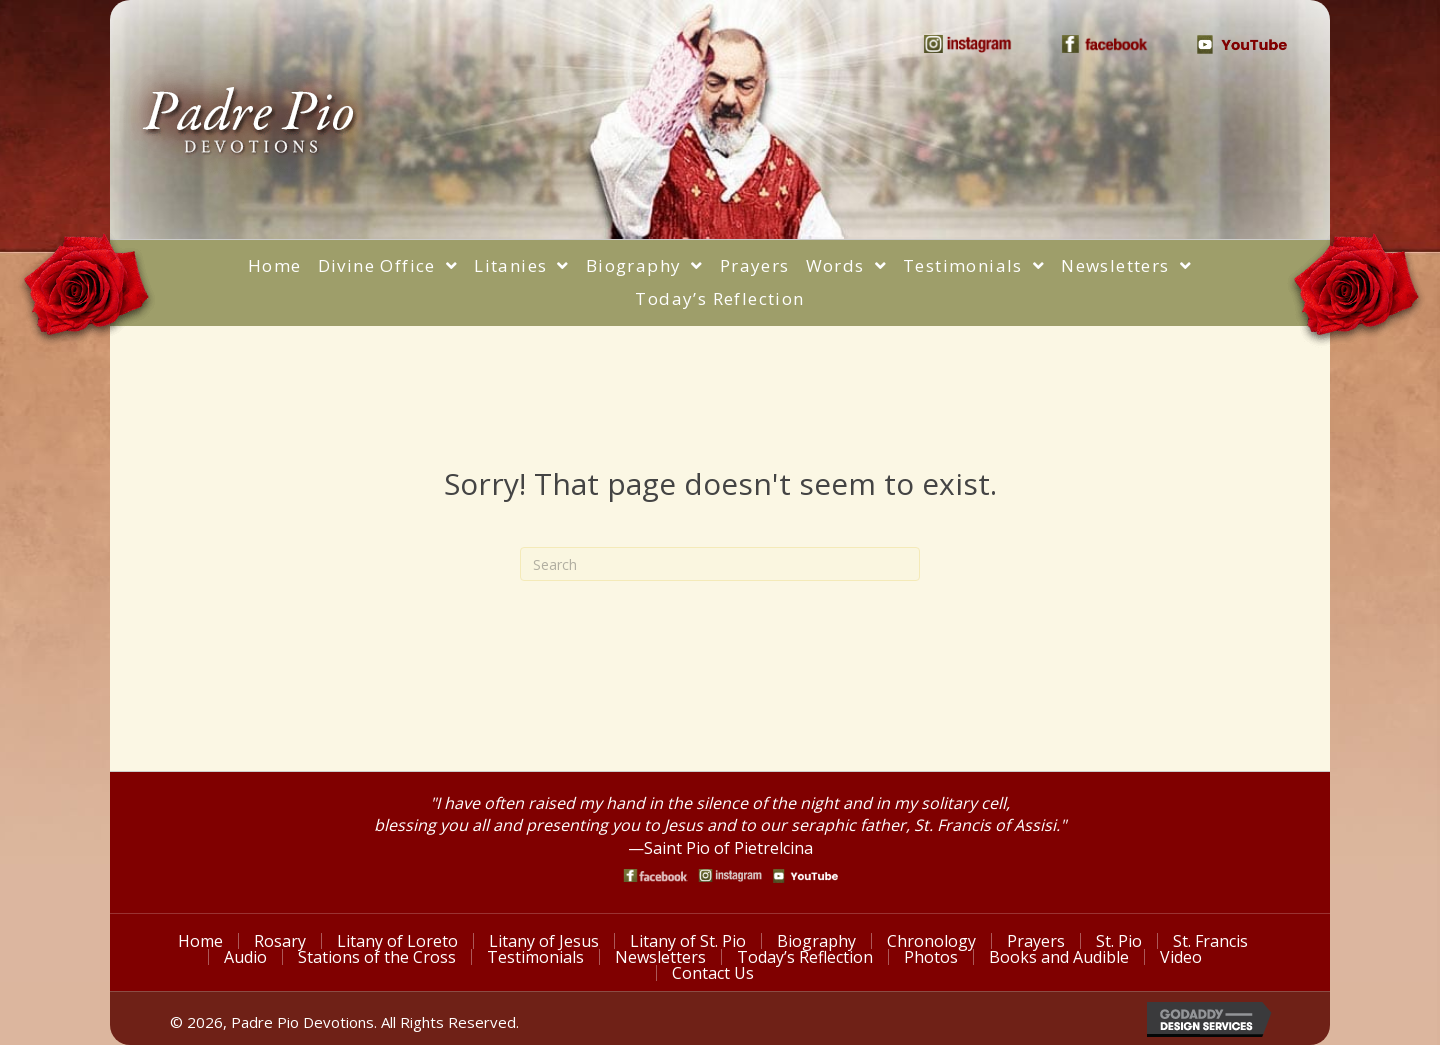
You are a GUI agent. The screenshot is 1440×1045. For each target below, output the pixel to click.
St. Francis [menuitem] (1210, 941)
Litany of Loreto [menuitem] (397, 941)
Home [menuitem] (200, 941)
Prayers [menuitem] (1036, 941)
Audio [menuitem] (245, 957)
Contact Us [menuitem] (713, 973)
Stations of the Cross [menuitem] (377, 957)
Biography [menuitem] (816, 941)
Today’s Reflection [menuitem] (805, 957)
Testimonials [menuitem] (535, 957)
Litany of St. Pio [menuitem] (688, 941)
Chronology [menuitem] (931, 941)
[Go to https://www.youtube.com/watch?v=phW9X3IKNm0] (805, 876)
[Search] (720, 564)
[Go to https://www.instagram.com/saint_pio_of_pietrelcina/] (730, 875)
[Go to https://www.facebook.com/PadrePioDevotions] (655, 875)
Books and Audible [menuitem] (1059, 957)
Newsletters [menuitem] (660, 957)
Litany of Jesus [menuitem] (544, 941)
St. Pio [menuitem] (1119, 941)
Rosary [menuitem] (280, 941)
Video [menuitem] (1181, 957)
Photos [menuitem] (931, 957)
